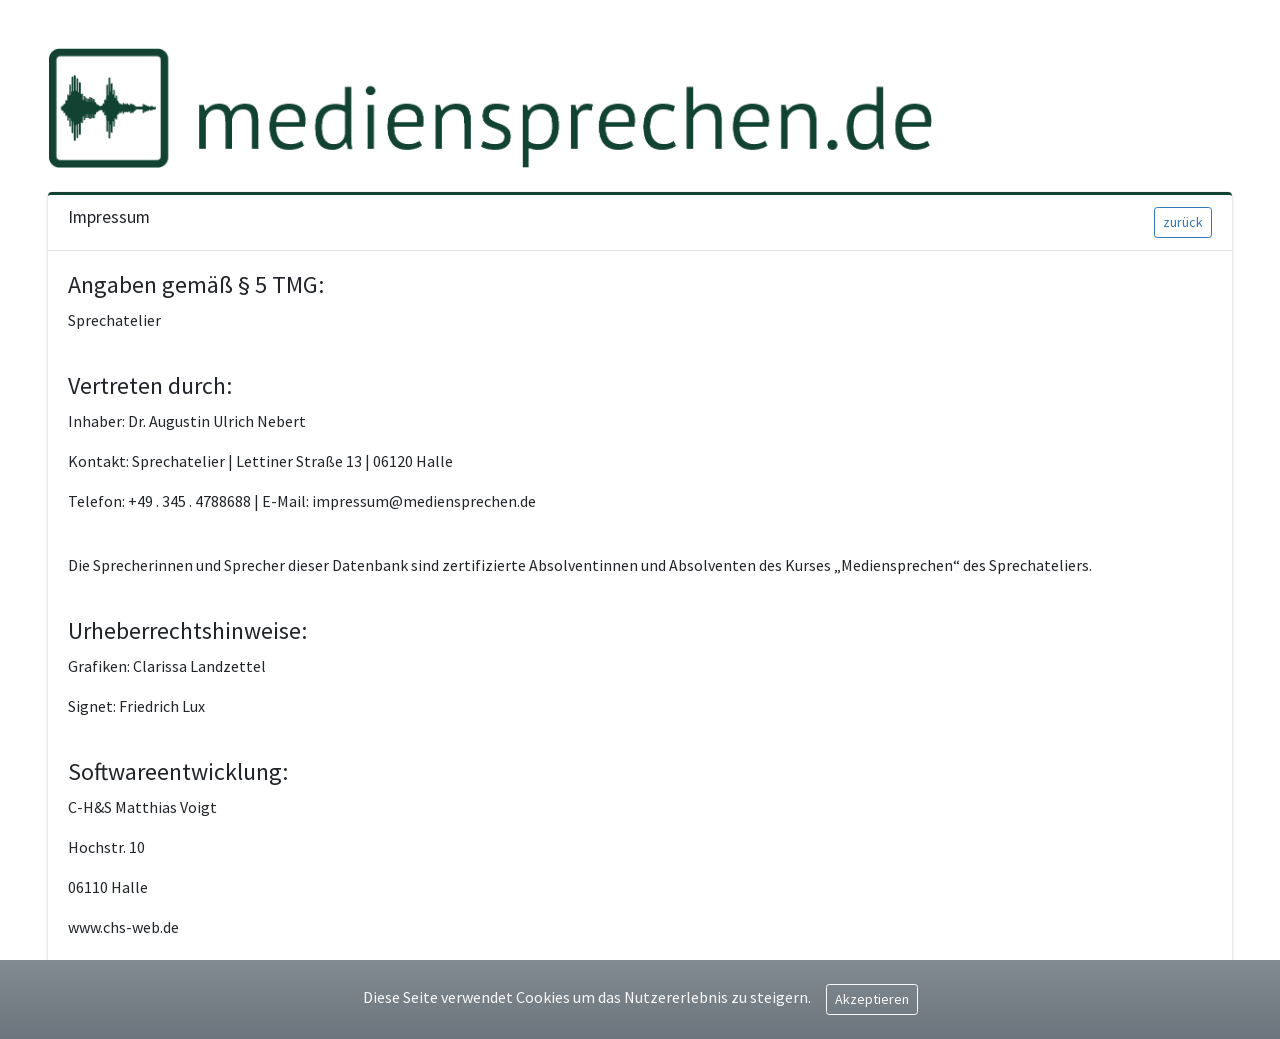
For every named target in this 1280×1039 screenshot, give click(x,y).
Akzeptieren (872, 999)
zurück (1183, 222)
